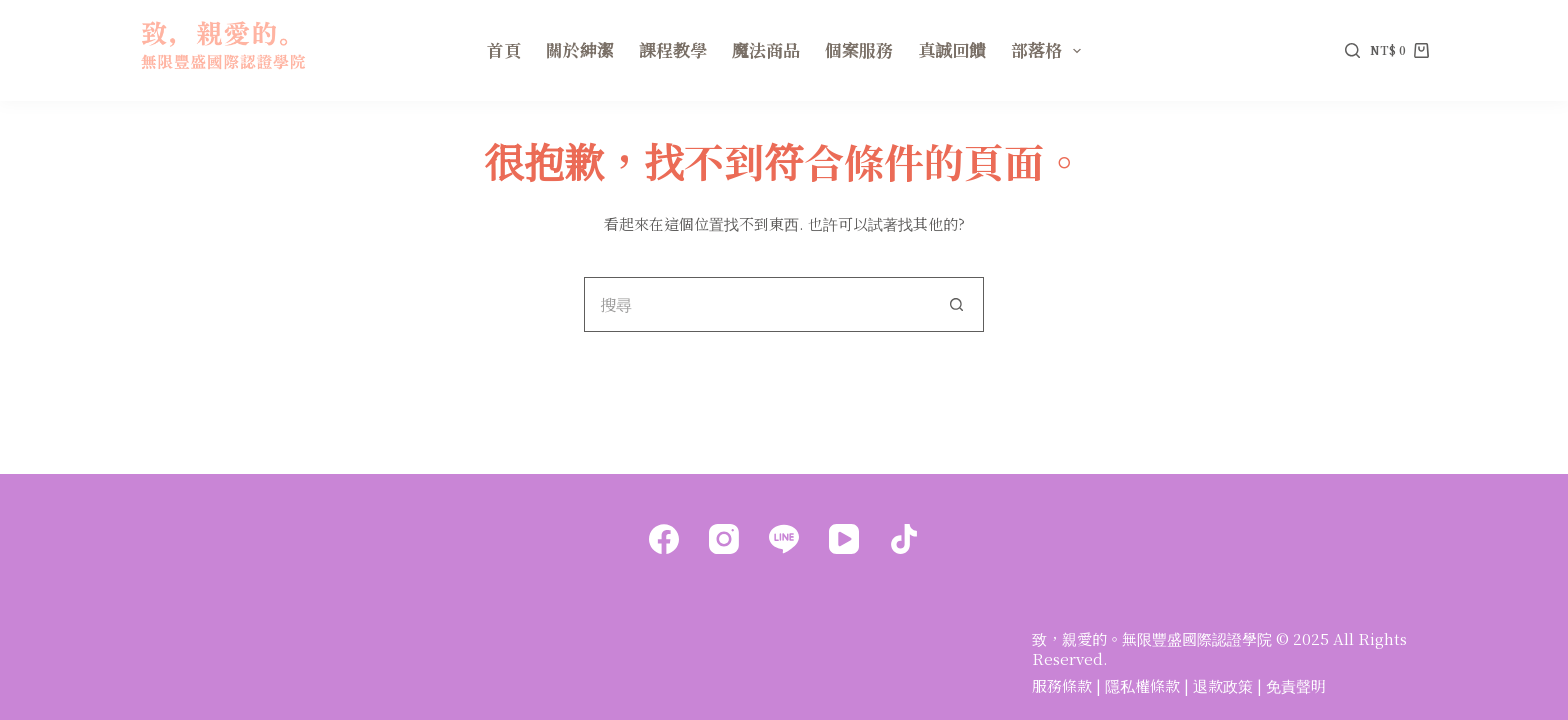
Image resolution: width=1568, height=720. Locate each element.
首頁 (504, 49)
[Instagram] (724, 539)
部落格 (1050, 49)
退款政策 (1223, 685)
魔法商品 (766, 49)
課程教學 (673, 49)
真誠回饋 (952, 49)
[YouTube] (844, 539)
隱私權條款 (1142, 685)
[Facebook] (664, 539)
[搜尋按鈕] (956, 304)
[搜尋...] (756, 304)
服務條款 (1062, 685)
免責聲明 (1296, 685)
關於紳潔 (580, 49)
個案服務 (859, 49)
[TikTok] (904, 539)
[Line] (784, 539)
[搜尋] (1352, 50)
